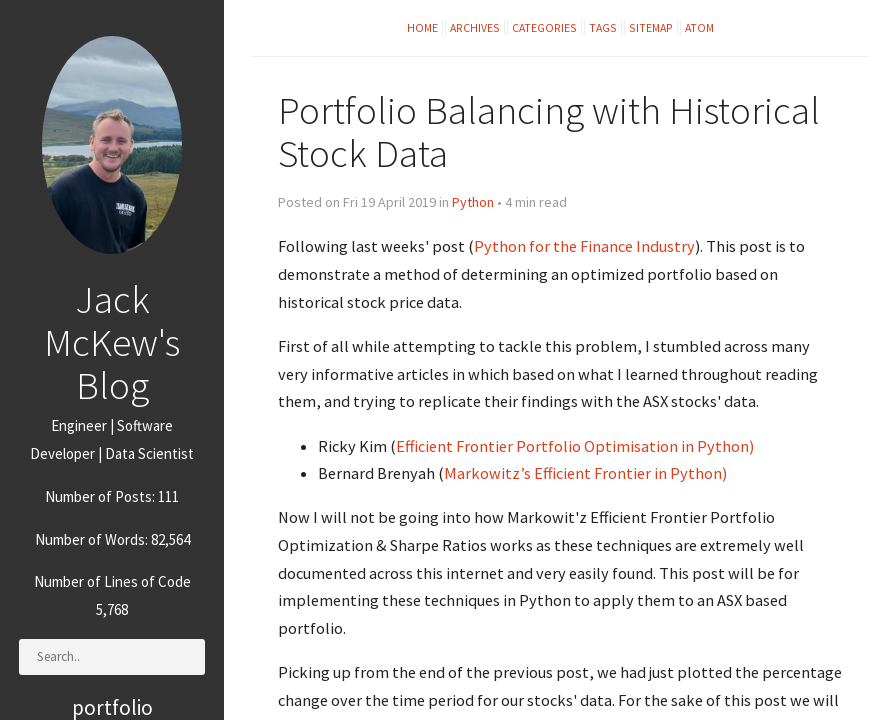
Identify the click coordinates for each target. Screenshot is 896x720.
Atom (699, 27)
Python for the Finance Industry (584, 246)
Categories (544, 27)
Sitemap (651, 27)
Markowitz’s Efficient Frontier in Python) (585, 473)
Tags (603, 27)
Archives (475, 27)
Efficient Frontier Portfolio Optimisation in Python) (575, 446)
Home (422, 27)
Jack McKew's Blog (112, 342)
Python (473, 202)
